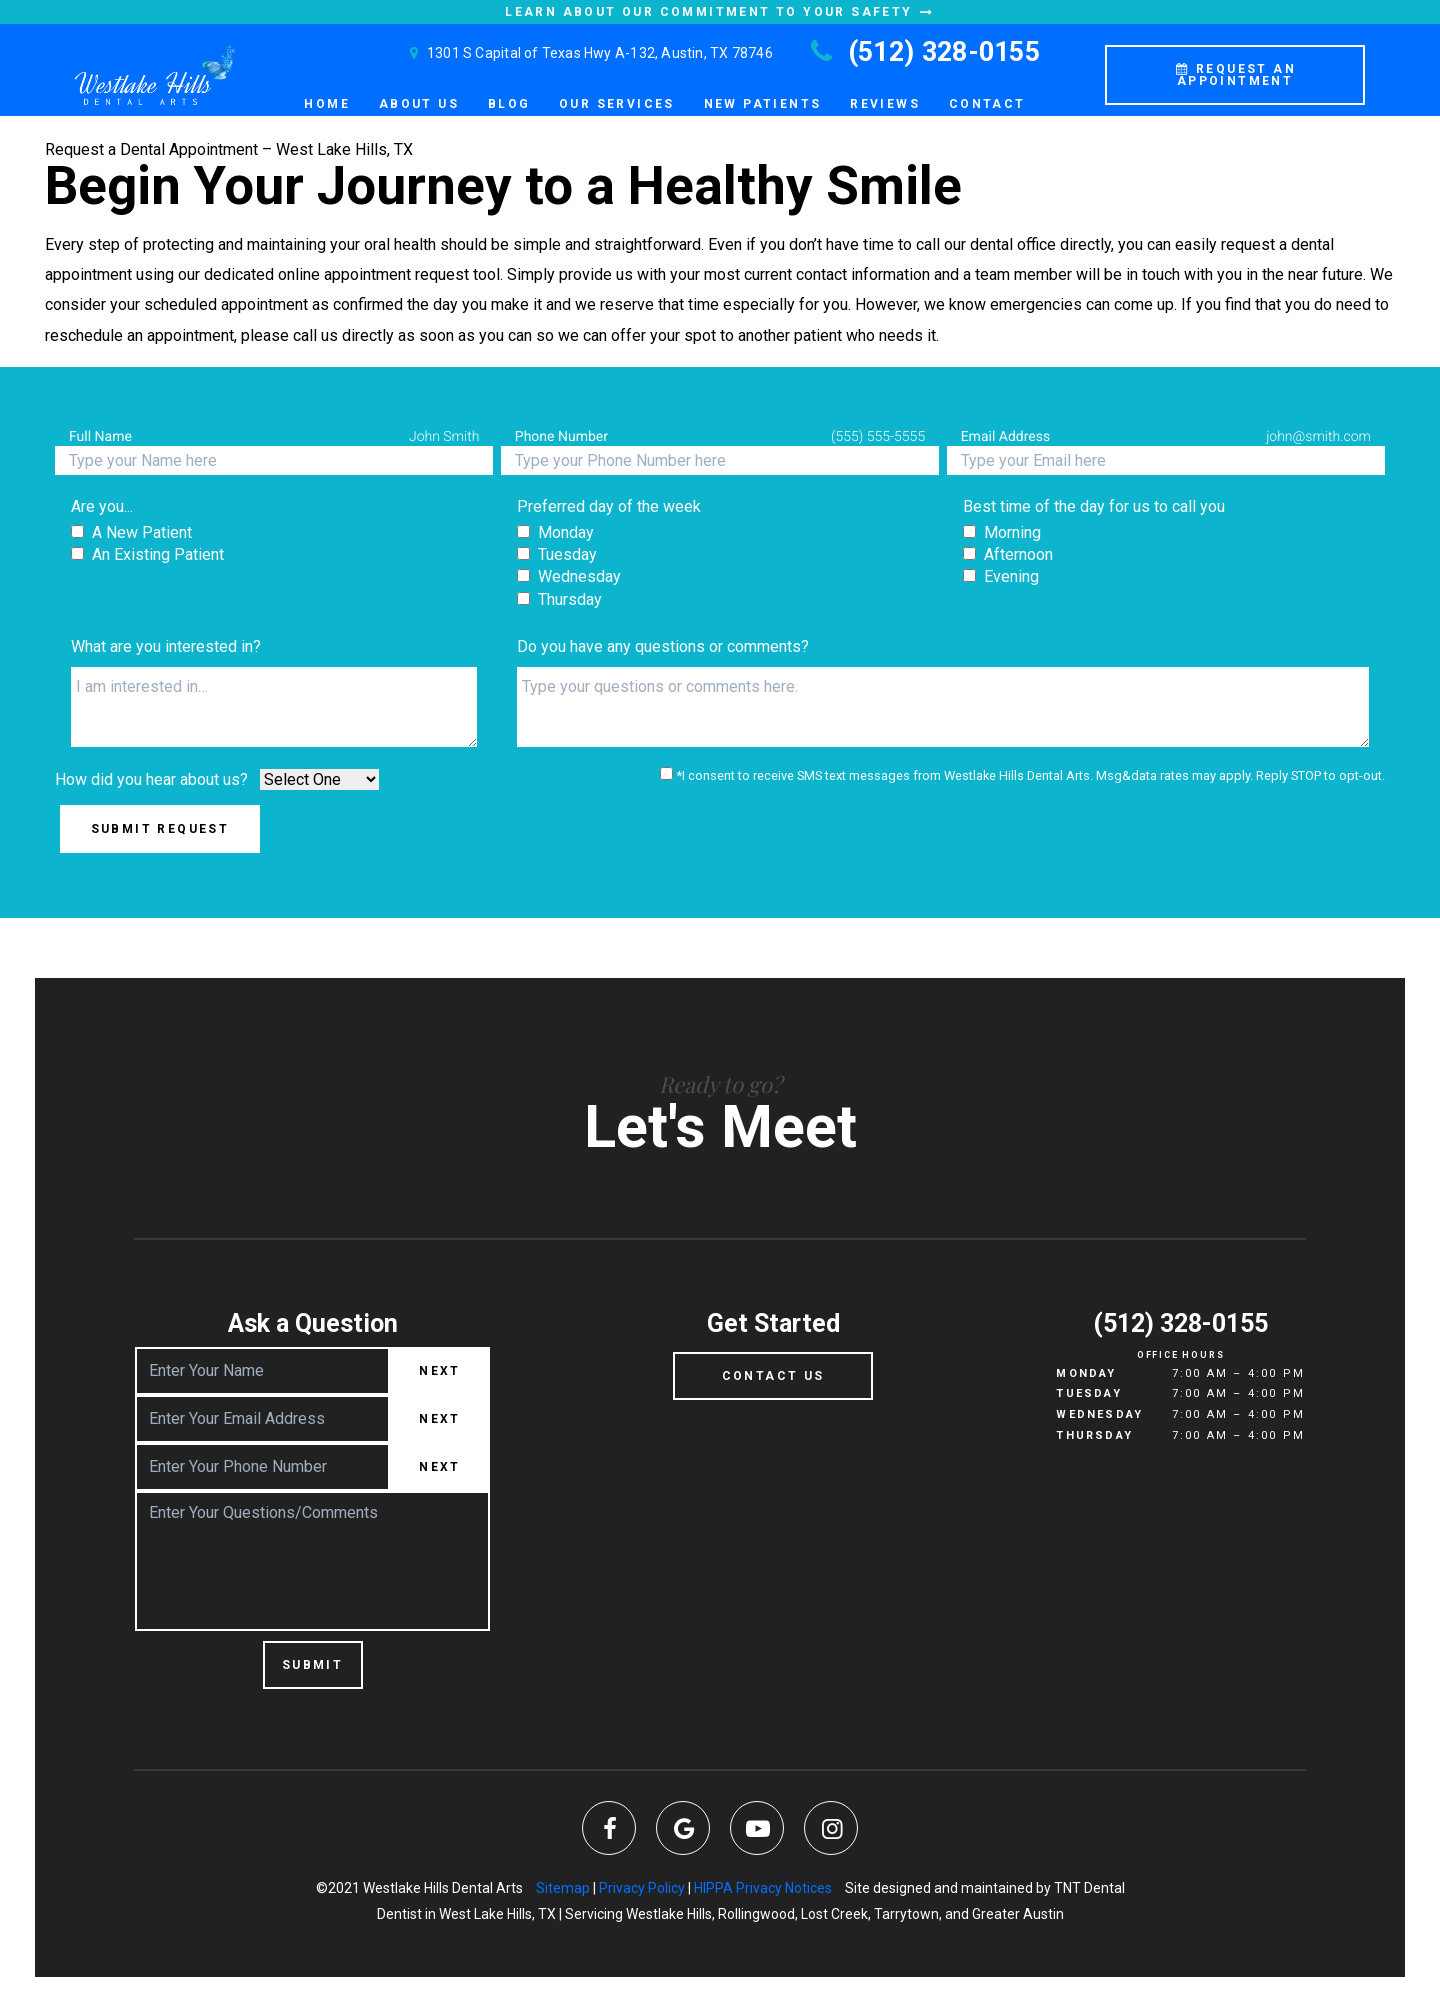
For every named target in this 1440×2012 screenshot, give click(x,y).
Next (440, 1371)
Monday (1086, 1373)
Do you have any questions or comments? (663, 646)
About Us (419, 104)
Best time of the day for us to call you (1094, 506)
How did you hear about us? (151, 779)
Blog (509, 104)
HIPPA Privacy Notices (763, 1888)
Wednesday (1099, 1414)
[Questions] (943, 707)
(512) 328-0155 (921, 52)
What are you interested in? (166, 646)
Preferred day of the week (609, 506)
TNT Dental (1089, 1888)
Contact (987, 104)
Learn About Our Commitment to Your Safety (720, 12)
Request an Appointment (1235, 75)
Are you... (102, 506)
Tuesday (1088, 1393)
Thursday (1094, 1435)
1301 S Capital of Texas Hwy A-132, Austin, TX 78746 (588, 53)
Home (327, 104)
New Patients (763, 104)
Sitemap (563, 1888)
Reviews (885, 104)
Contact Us (773, 1376)
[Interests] (274, 707)
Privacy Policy (642, 1888)
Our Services (617, 104)
